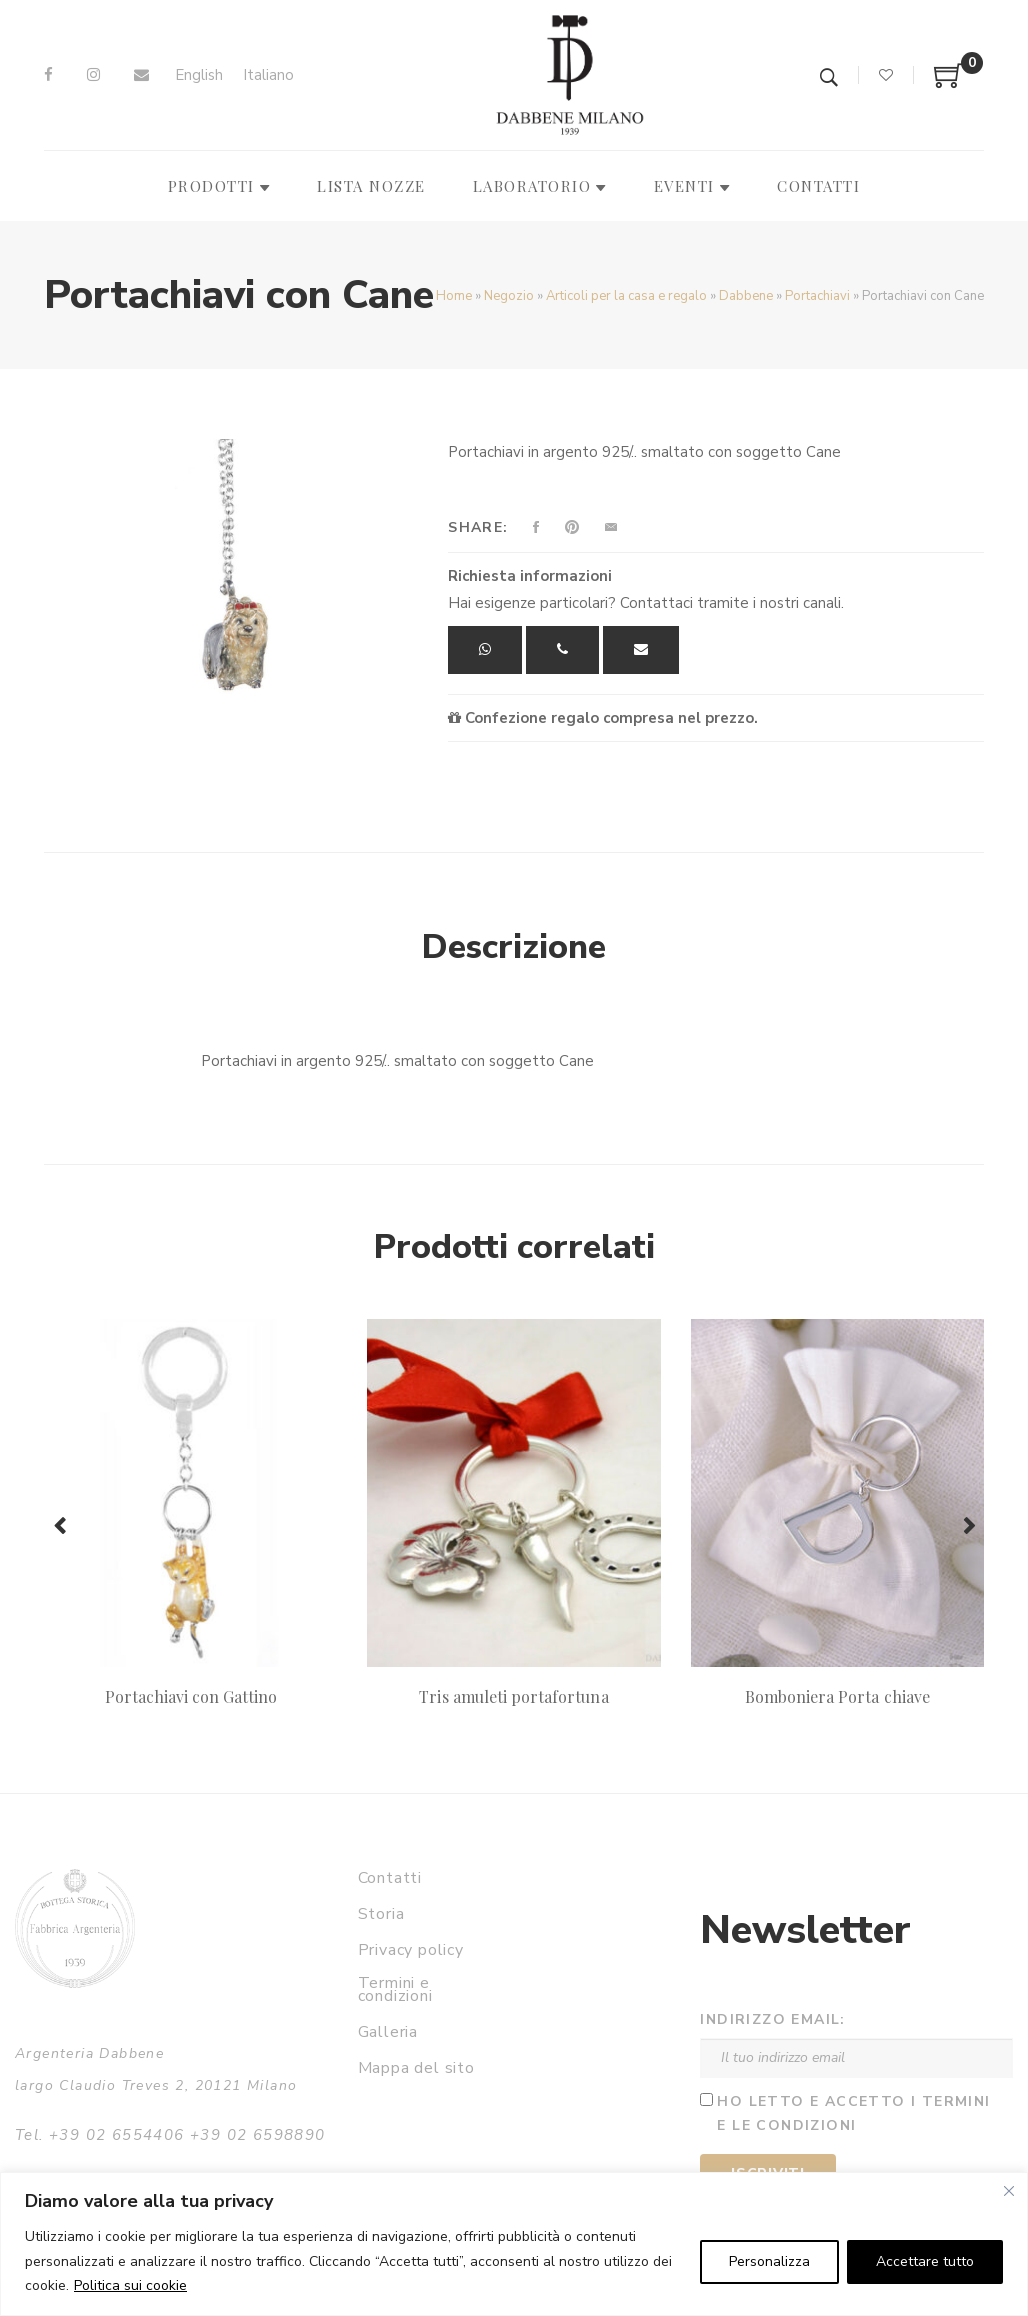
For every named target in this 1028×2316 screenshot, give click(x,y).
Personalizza (769, 2261)
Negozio (509, 296)
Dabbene (746, 296)
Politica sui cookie (130, 2285)
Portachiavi (817, 296)
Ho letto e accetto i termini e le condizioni (853, 2114)
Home (454, 296)
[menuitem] (199, 75)
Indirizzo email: (772, 2019)
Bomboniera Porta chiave (837, 1696)
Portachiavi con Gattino (191, 1696)
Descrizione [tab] (514, 947)
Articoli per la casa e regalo (626, 296)
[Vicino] (1009, 2191)
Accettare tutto (925, 2261)
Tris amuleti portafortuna (513, 1696)
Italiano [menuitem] (268, 75)
